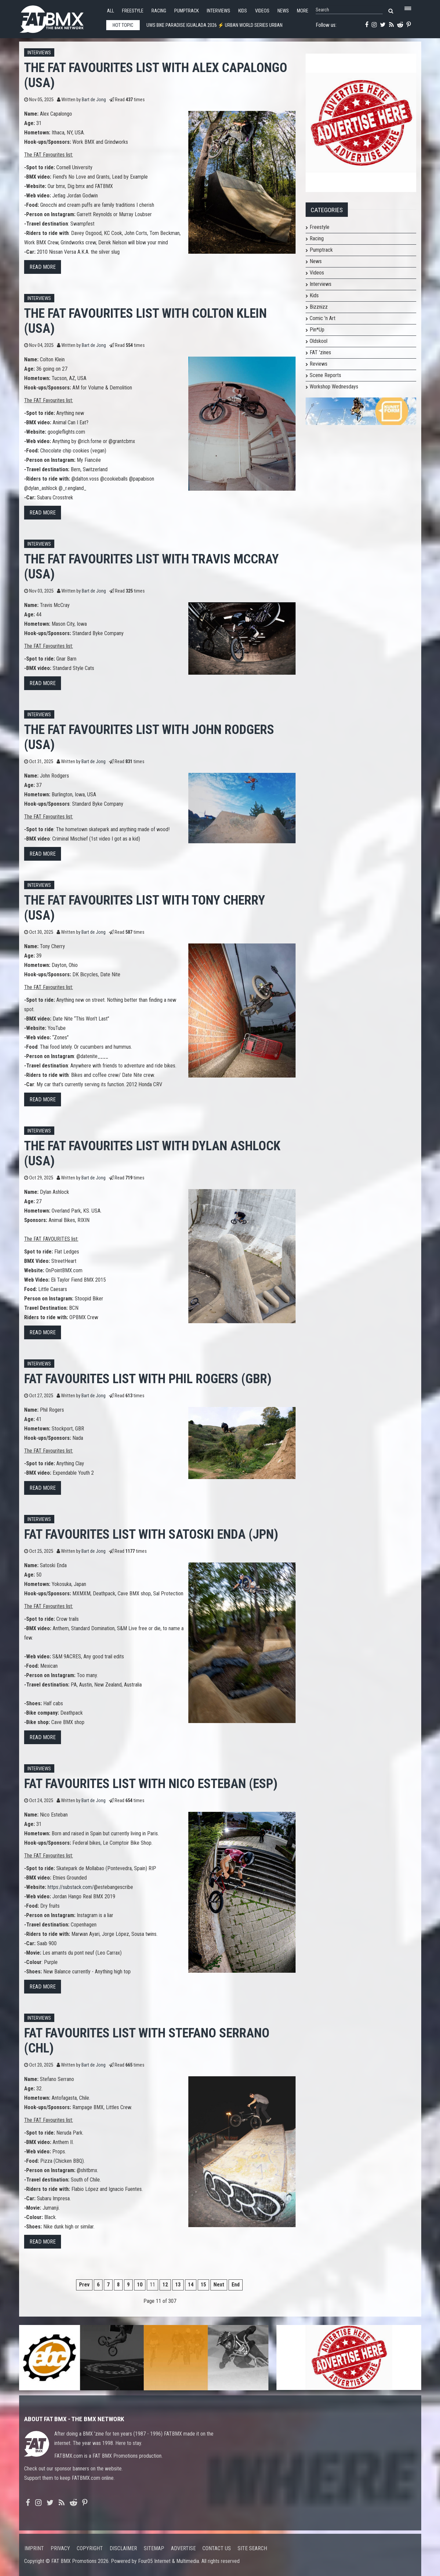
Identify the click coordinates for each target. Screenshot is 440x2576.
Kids (242, 11)
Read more (42, 267)
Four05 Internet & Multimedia (168, 2561)
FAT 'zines (320, 352)
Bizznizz (319, 307)
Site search (252, 2548)
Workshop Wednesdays (334, 386)
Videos (262, 11)
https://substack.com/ (71, 1887)
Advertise (183, 2548)
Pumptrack (186, 11)
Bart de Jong (94, 100)
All (110, 11)
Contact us (216, 2548)
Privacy (60, 2548)
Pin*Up (317, 329)
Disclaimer (123, 2548)
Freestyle (132, 11)
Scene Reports (325, 375)
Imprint (34, 2548)
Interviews (218, 11)
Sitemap (154, 2548)
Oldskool (318, 341)
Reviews (318, 364)
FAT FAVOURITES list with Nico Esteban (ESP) (150, 1783)
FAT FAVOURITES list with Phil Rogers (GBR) (147, 1378)
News (283, 11)
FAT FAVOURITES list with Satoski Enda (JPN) (151, 1534)
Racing (158, 11)
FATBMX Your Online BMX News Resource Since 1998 (59, 17)
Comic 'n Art (322, 318)
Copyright (90, 2548)
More (302, 11)
